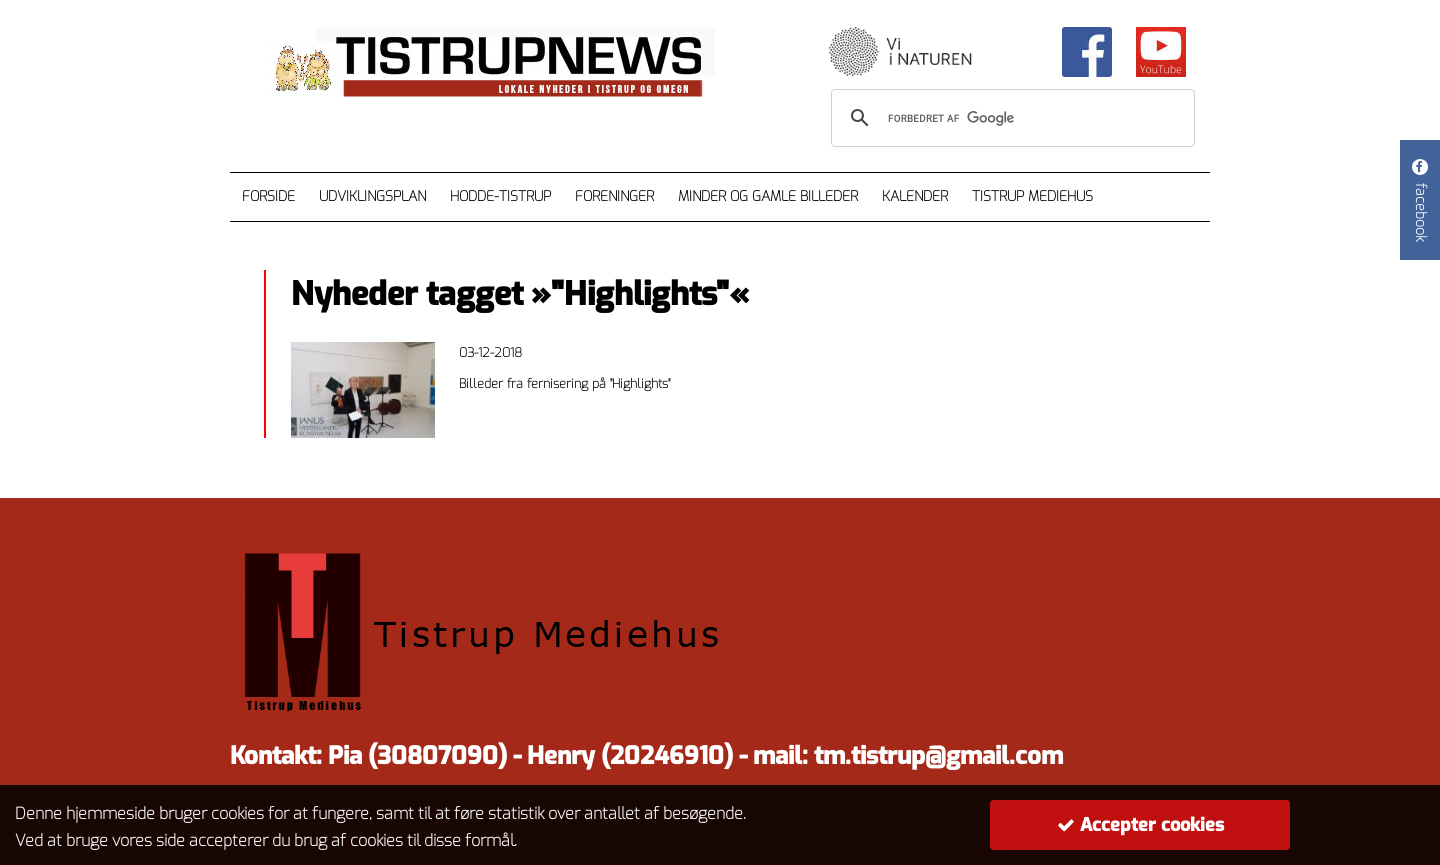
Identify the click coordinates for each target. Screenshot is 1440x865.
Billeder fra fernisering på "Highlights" (564, 383)
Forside (268, 196)
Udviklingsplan (372, 196)
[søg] (1010, 118)
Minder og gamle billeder (768, 196)
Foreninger (614, 196)
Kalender (915, 196)
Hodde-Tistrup (500, 196)
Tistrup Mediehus (1032, 196)
